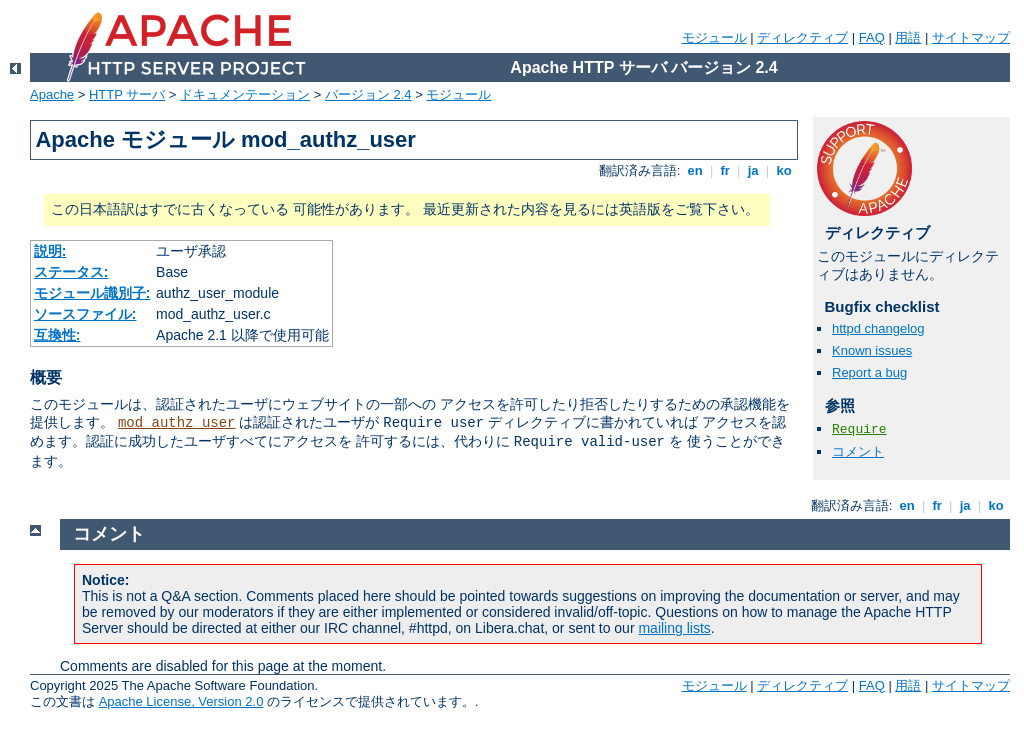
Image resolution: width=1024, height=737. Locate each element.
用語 (908, 37)
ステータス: (71, 272)
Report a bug (869, 372)
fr (725, 170)
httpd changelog (878, 328)
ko (784, 170)
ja (753, 170)
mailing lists (674, 628)
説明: (50, 251)
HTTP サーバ (127, 94)
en (695, 170)
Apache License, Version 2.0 (181, 701)
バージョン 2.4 (368, 94)
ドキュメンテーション (245, 94)
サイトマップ (971, 37)
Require (859, 429)
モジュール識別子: (92, 293)
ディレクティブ (802, 37)
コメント (858, 451)
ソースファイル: (85, 314)
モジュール (714, 37)
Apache (52, 94)
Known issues (872, 350)
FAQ (872, 37)
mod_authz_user (177, 423)
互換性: (57, 335)
